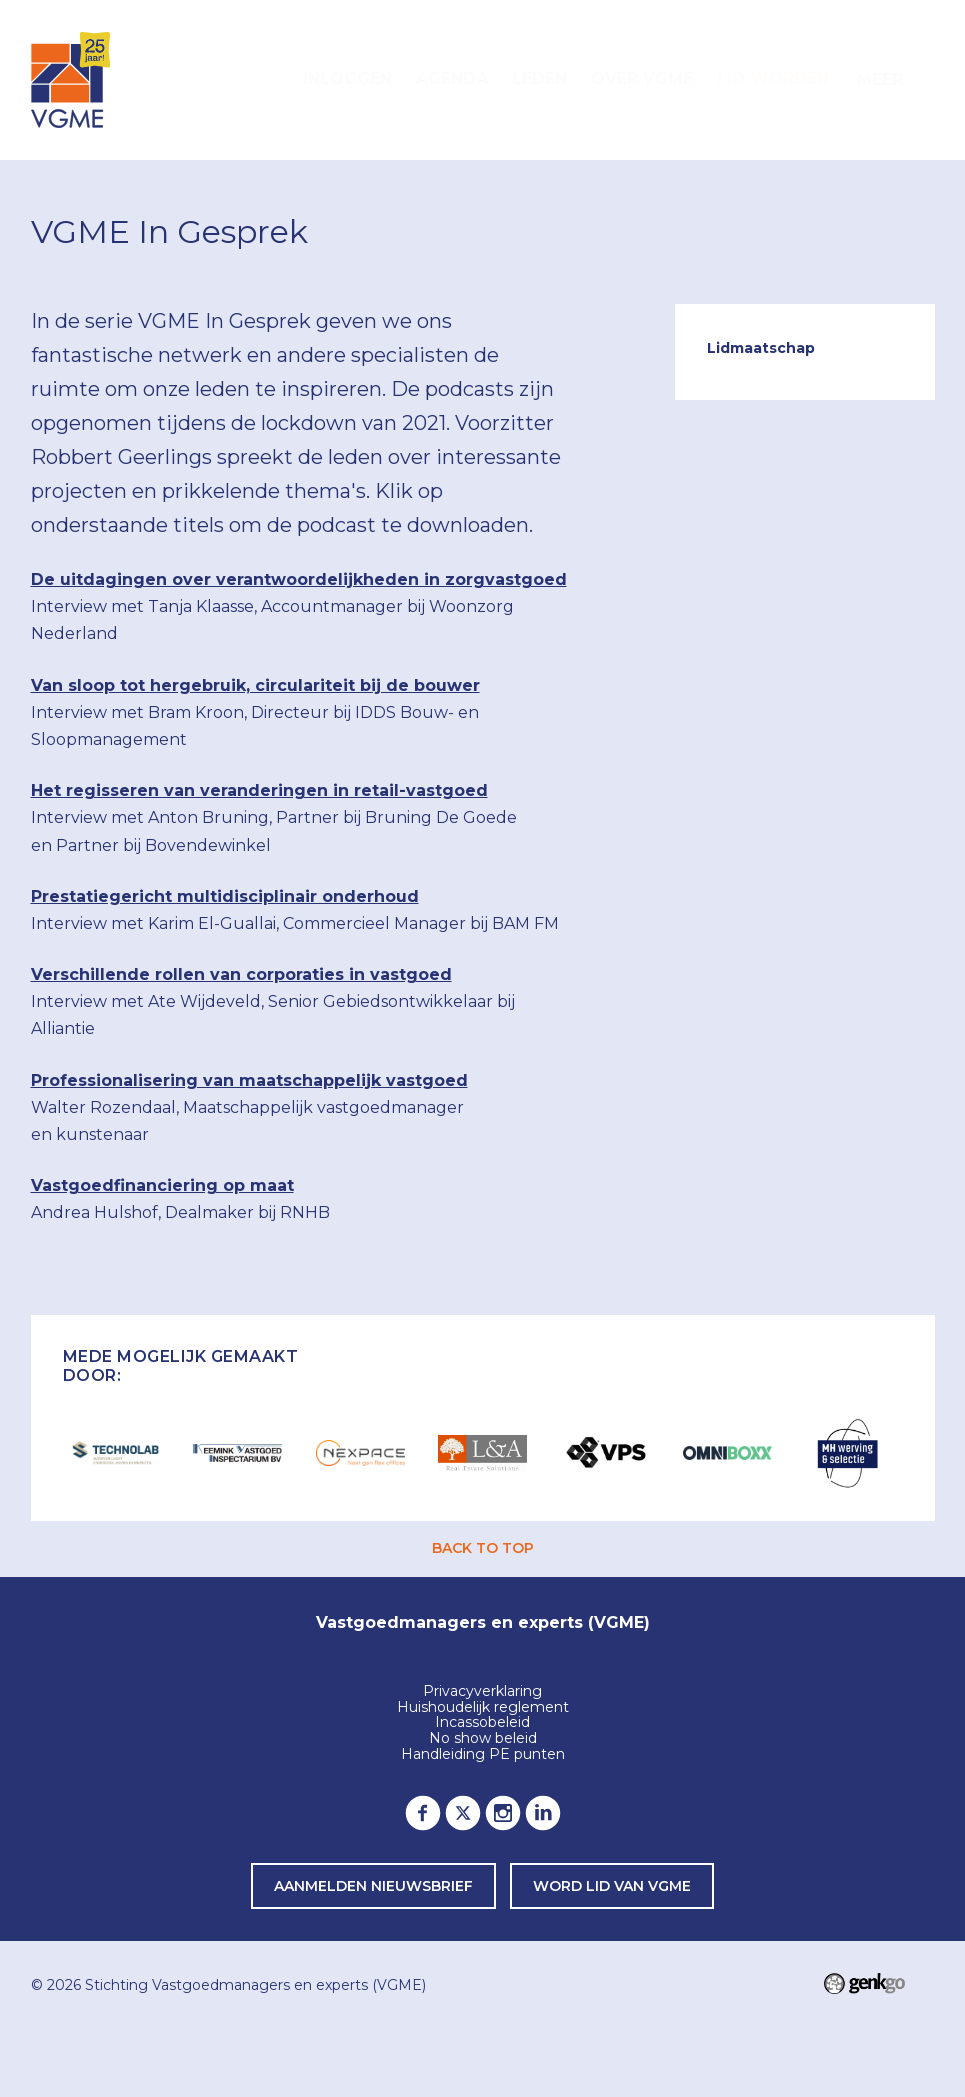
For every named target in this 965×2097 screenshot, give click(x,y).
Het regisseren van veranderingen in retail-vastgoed (259, 790)
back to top (483, 1548)
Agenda (452, 78)
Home (267, 80)
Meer (880, 79)
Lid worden (773, 78)
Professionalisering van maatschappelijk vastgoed (249, 1080)
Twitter (463, 1813)
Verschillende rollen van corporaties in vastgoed (241, 974)
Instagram (503, 1813)
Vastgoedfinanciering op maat (162, 1185)
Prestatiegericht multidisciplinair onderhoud (225, 896)
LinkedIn (543, 1813)
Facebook (423, 1813)
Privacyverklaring (482, 1692)
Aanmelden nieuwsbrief (373, 1886)
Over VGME (642, 78)
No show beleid (483, 1739)
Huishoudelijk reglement (483, 1708)
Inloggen (347, 78)
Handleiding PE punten (483, 1755)
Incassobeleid (482, 1723)
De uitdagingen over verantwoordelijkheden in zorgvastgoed (299, 579)
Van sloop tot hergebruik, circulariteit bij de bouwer (255, 685)
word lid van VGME (612, 1886)
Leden (539, 78)
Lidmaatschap (761, 348)
